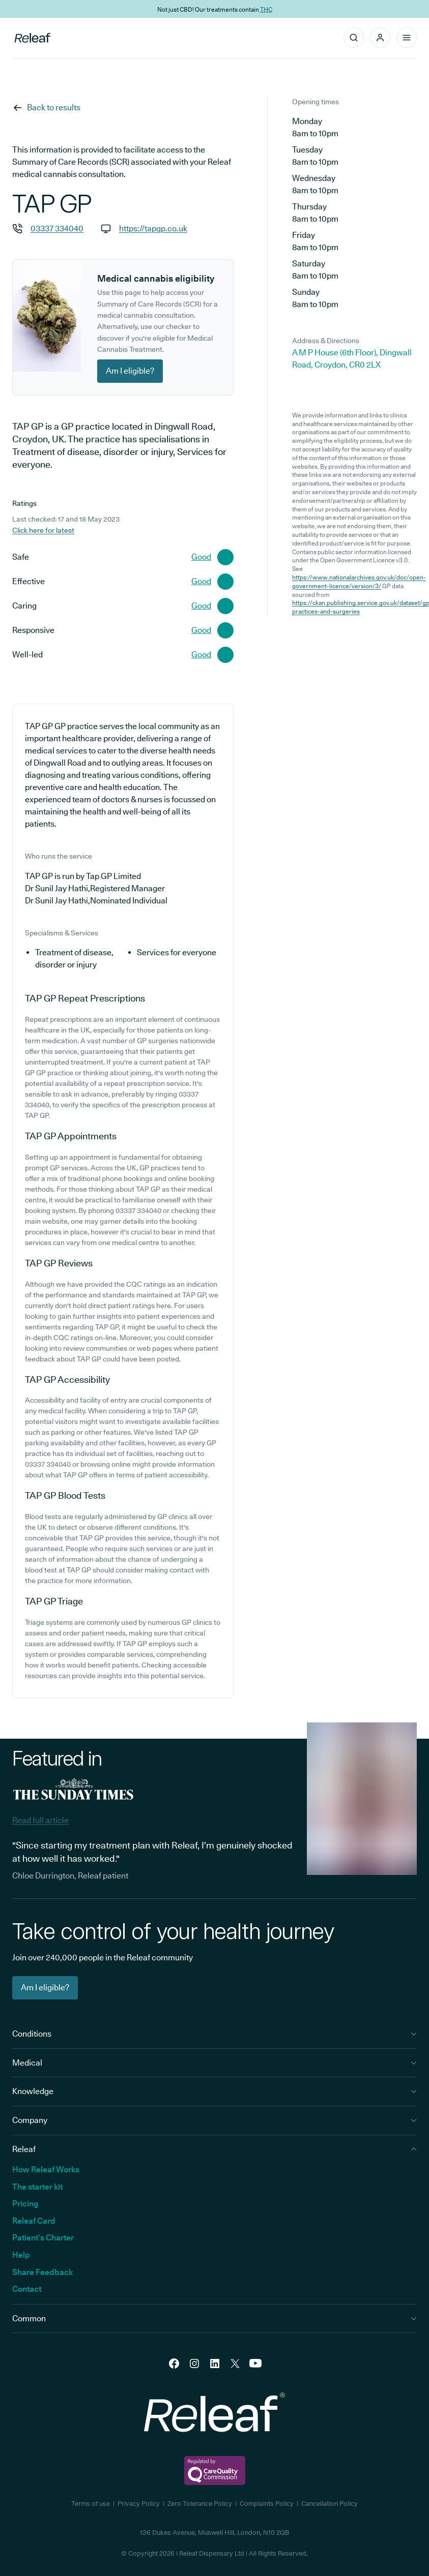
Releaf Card (33, 2221)
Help (21, 2255)
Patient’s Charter (43, 2237)
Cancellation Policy (329, 2503)
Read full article (40, 1820)
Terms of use (90, 2503)
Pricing (25, 2203)
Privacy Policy (139, 2503)
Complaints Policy (267, 2503)
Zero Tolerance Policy (199, 2503)
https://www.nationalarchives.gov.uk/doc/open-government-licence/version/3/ (359, 581)
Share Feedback (42, 2272)
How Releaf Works (45, 2169)
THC (266, 9)
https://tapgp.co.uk (153, 228)
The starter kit (37, 2187)
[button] (380, 37)
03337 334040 (57, 228)
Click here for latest (43, 530)
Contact (26, 2289)
